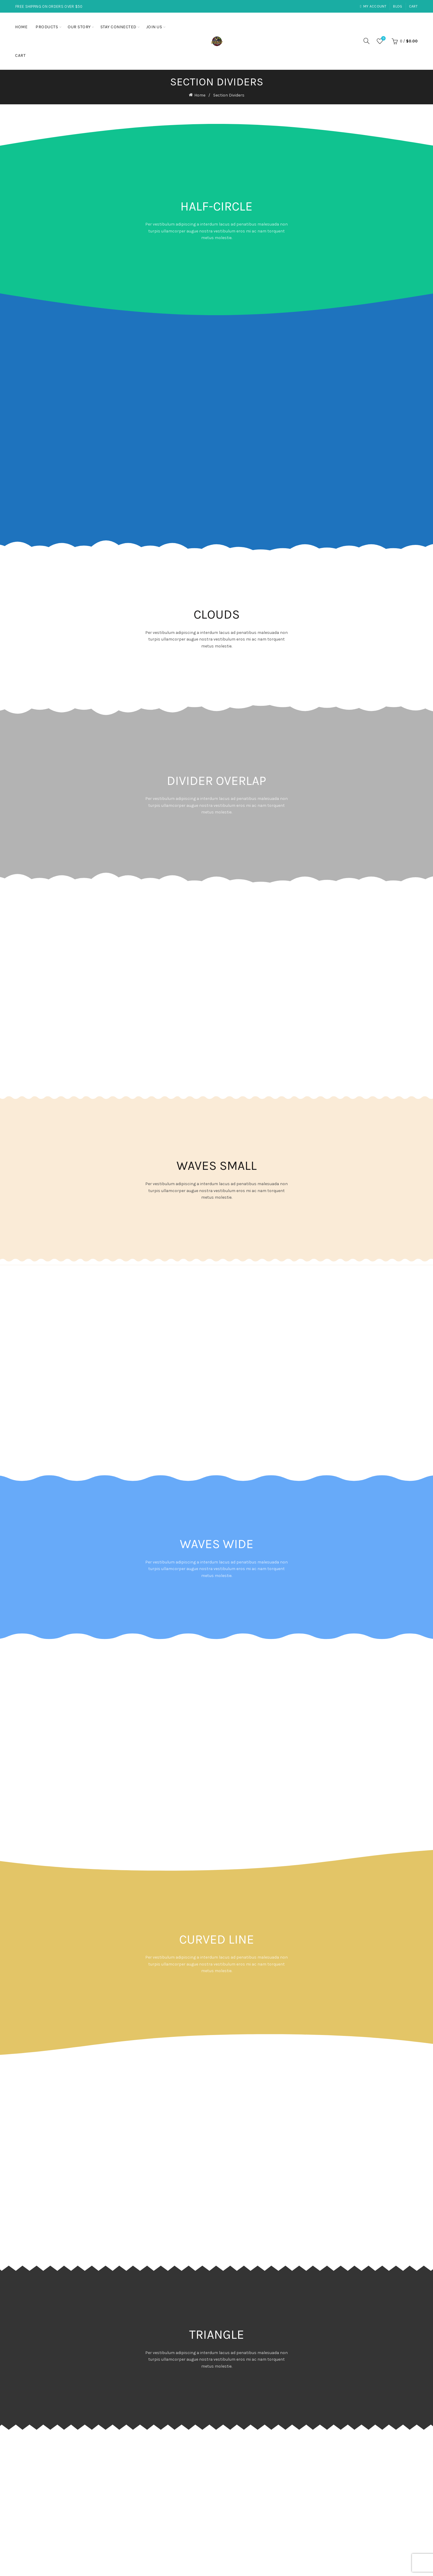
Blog (397, 6)
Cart (413, 6)
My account (373, 6)
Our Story (79, 26)
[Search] (366, 40)
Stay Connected (118, 26)
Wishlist (383, 39)
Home (21, 26)
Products (46, 26)
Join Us (154, 26)
